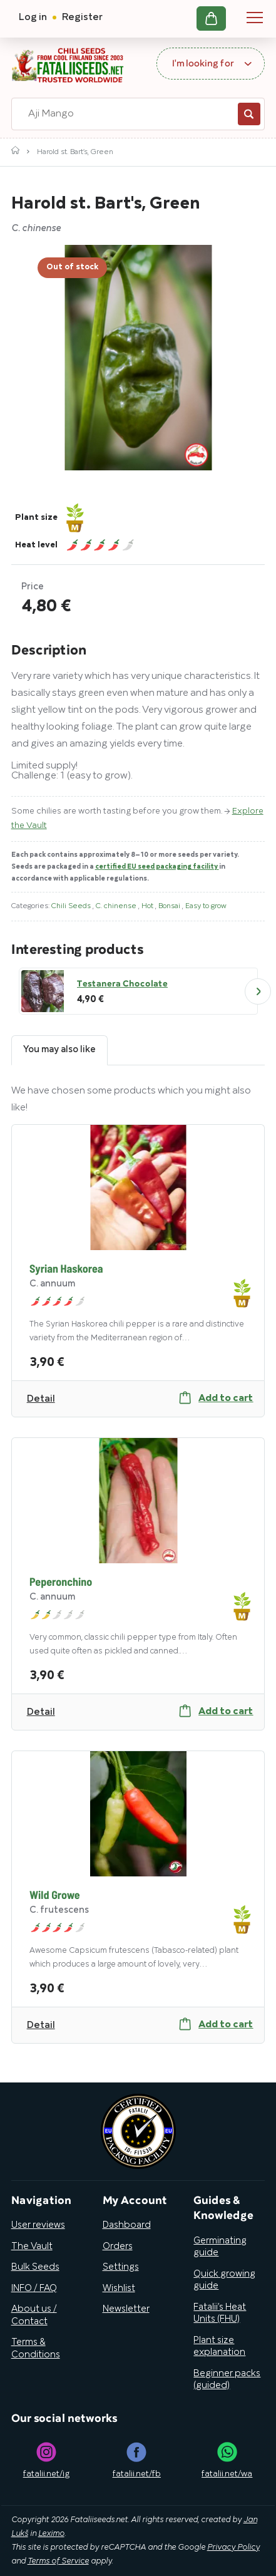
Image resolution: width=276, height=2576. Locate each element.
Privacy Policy (233, 2548)
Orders (118, 2246)
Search (249, 114)
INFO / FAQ (34, 2288)
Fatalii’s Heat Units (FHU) (219, 2313)
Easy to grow (206, 906)
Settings (121, 2267)
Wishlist (119, 2288)
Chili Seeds (72, 906)
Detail (41, 1399)
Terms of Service (58, 2562)
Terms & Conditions (35, 2349)
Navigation (255, 17)
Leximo (51, 2534)
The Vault (32, 2246)
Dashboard (127, 2225)
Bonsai (170, 906)
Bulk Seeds (35, 2267)
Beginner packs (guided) (226, 2380)
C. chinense (117, 906)
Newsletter (126, 2309)
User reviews (38, 2225)
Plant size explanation (219, 2347)
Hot (148, 906)
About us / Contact (34, 2315)
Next (258, 991)
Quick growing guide (224, 2280)
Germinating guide (220, 2247)
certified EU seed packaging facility (157, 866)
